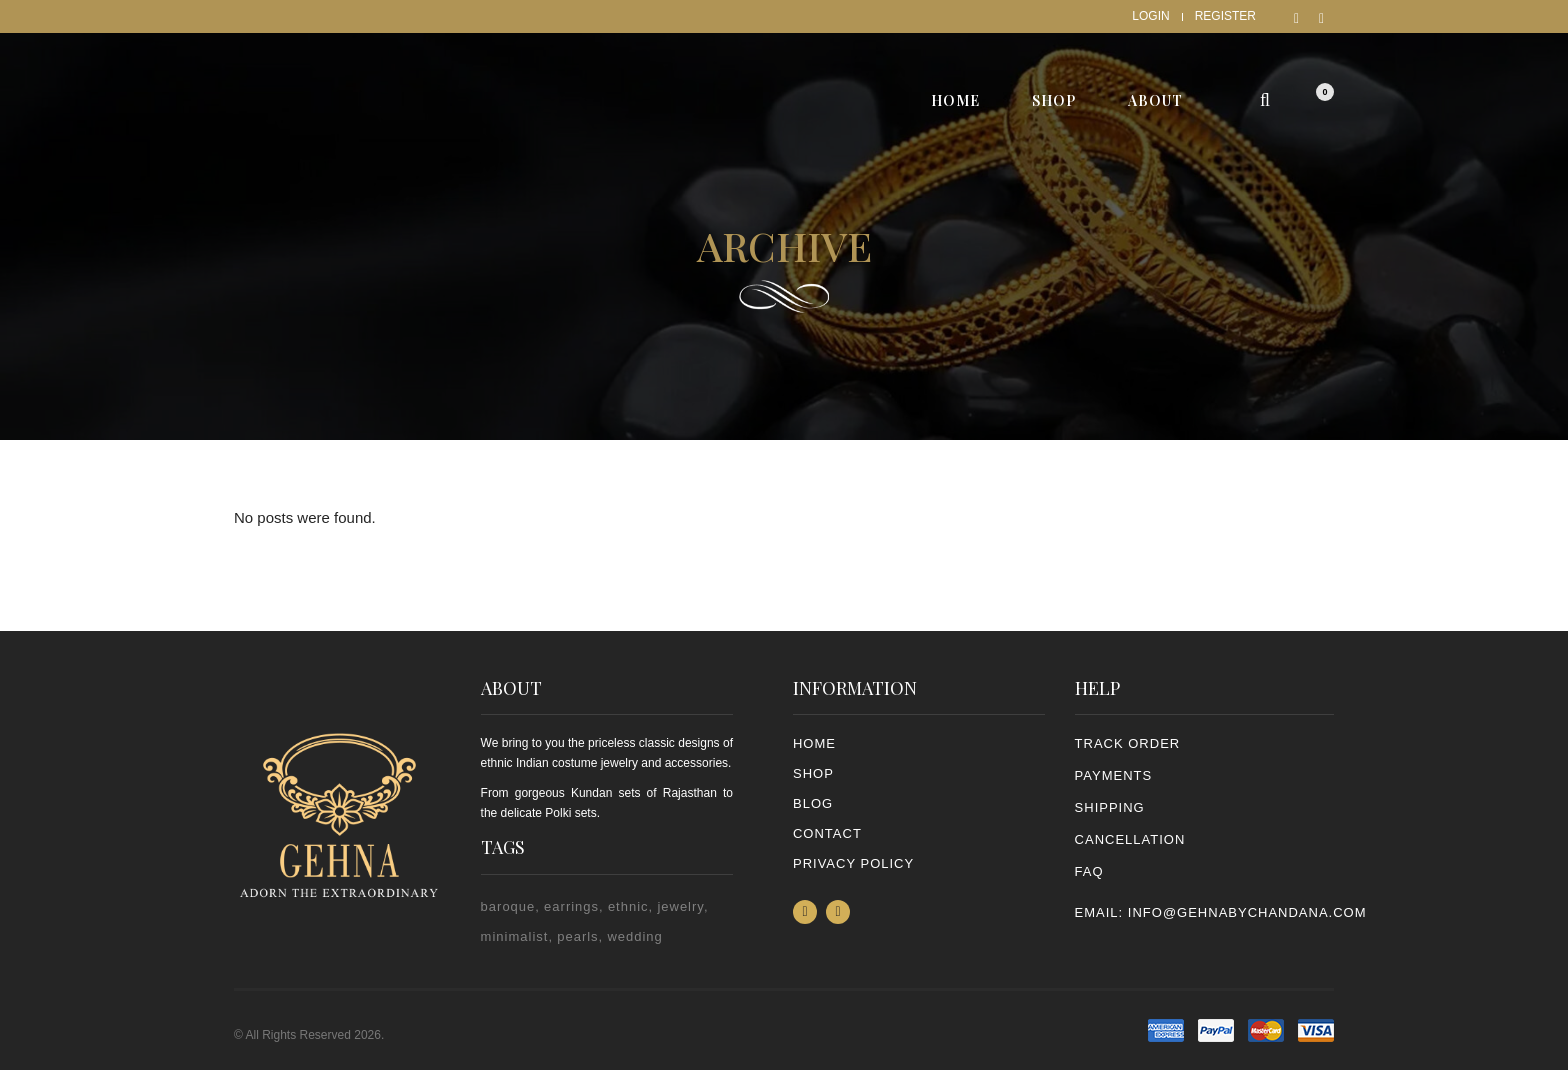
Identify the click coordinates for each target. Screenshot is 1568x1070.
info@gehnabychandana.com (1247, 912)
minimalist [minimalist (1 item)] (515, 936)
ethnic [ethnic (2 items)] (628, 906)
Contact (827, 833)
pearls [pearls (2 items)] (577, 936)
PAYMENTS (1114, 775)
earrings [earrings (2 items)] (571, 906)
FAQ (1089, 871)
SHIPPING (1110, 807)
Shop (813, 773)
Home (814, 743)
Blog (813, 803)
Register (1225, 16)
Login (1150, 16)
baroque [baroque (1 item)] (508, 906)
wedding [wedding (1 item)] (634, 936)
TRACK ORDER (1128, 743)
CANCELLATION (1130, 839)
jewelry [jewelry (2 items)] (680, 906)
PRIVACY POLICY (853, 863)
